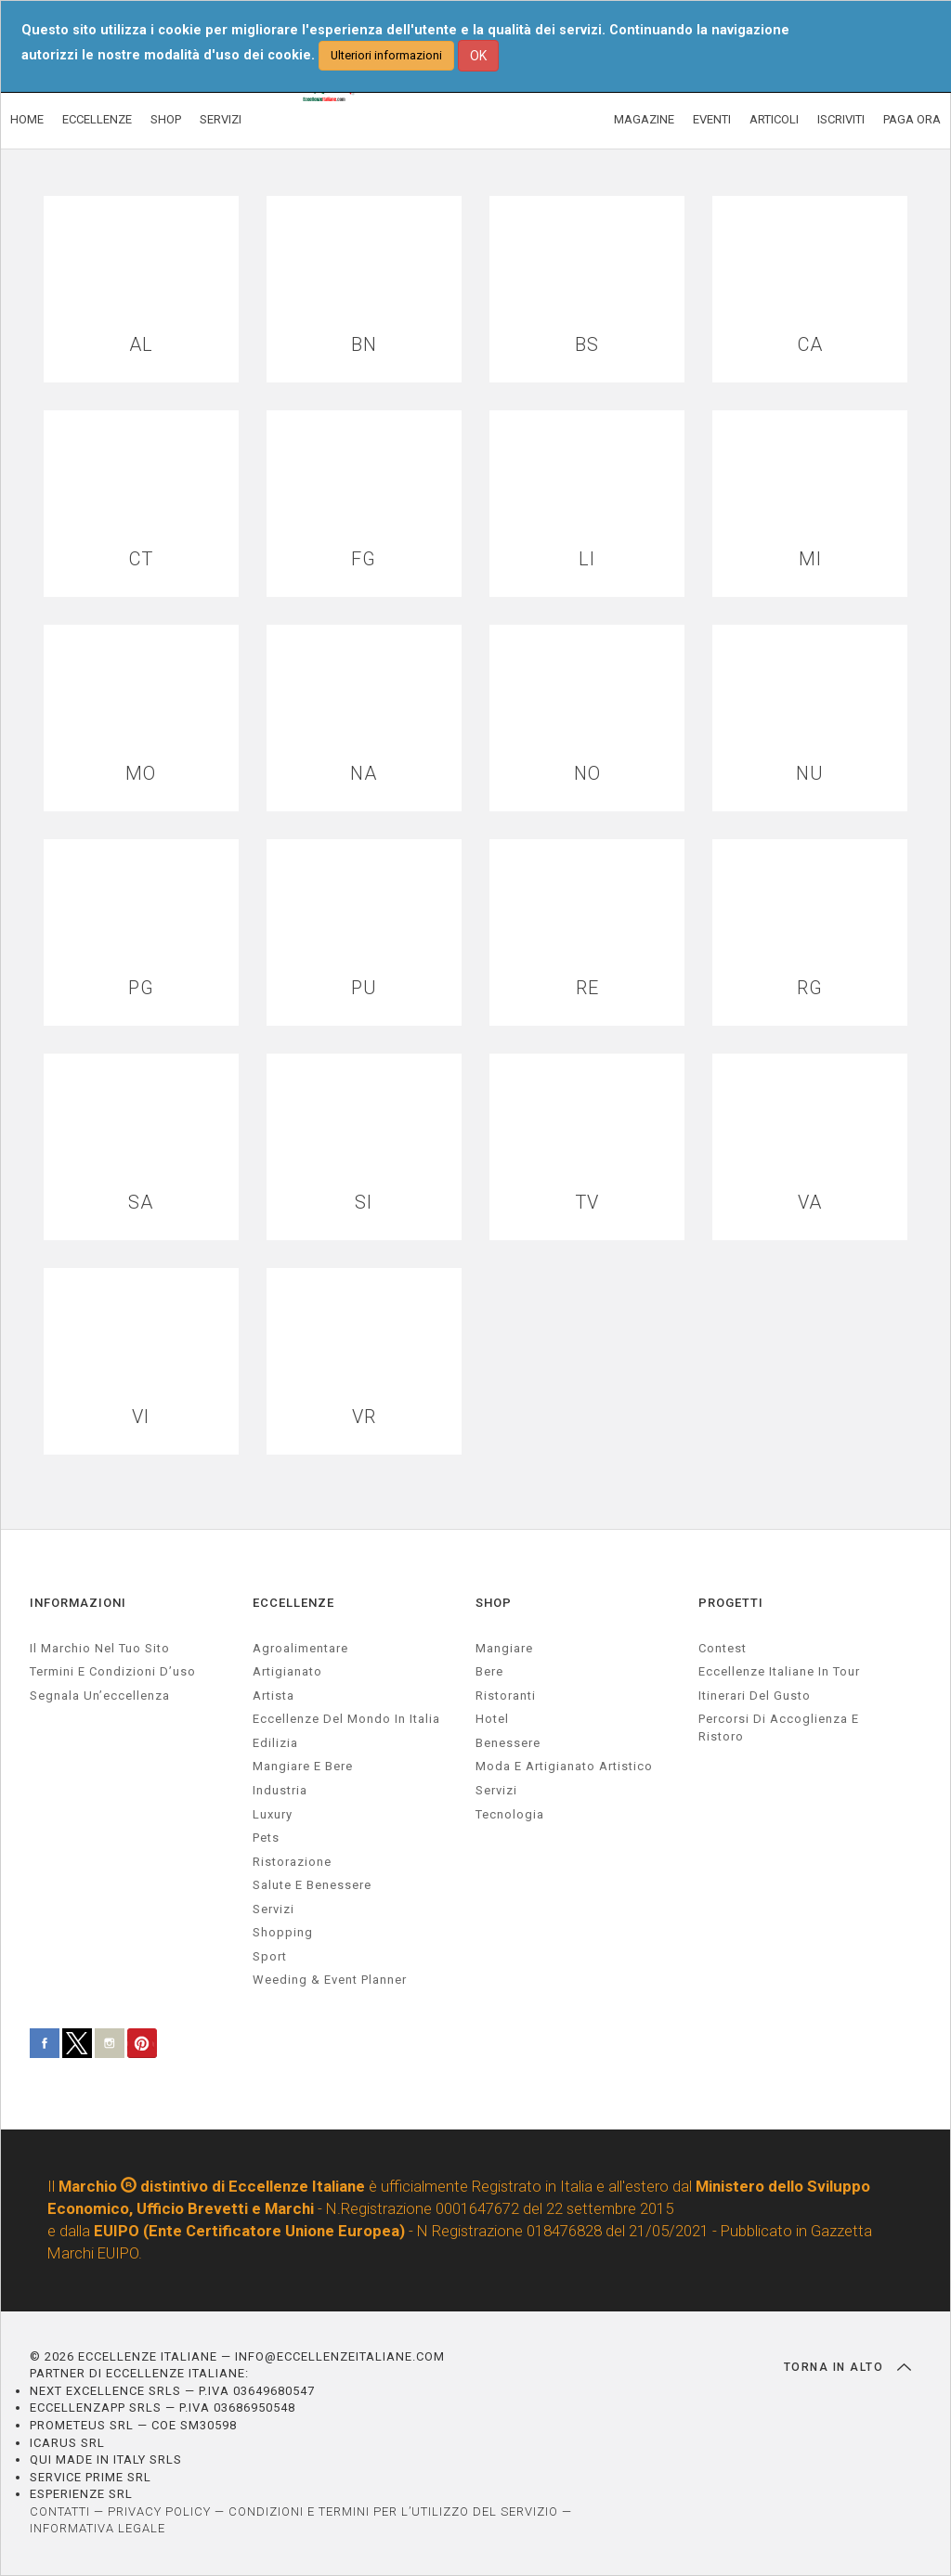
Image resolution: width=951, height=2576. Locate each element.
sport (270, 1956)
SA (140, 1202)
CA (810, 345)
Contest (722, 1648)
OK (478, 55)
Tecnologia (510, 1814)
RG (810, 988)
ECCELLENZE (97, 119)
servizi (273, 1909)
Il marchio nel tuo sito (100, 1648)
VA (810, 1202)
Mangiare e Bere (303, 1766)
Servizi (496, 1790)
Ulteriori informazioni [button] (386, 55)
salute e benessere (312, 1885)
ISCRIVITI (841, 119)
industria (280, 1790)
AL (141, 345)
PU (364, 988)
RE (587, 988)
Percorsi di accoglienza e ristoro (778, 1727)
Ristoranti (506, 1695)
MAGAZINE (644, 119)
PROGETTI (730, 1603)
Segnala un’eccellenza (100, 1695)
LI (587, 559)
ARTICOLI (774, 119)
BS (587, 345)
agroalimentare (300, 1648)
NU (810, 773)
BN (364, 345)
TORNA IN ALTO (847, 2367)
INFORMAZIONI (78, 1603)
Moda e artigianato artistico (564, 1766)
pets (266, 1838)
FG (363, 559)
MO (140, 773)
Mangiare (504, 1648)
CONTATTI (60, 2511)
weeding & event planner (330, 1980)
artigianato (287, 1671)
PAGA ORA (912, 119)
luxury (273, 1814)
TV (587, 1202)
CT (141, 559)
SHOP (165, 119)
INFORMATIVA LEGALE (97, 2528)
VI (141, 1417)
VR (364, 1417)
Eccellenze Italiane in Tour (779, 1671)
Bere (489, 1671)
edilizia (275, 1743)
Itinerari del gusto (754, 1695)
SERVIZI (220, 119)
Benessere (508, 1743)
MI (810, 559)
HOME (27, 119)
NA (363, 773)
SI (363, 1202)
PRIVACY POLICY (159, 2511)
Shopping (283, 1932)
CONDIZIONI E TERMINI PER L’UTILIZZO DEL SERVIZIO (393, 2511)
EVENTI (712, 119)
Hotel (492, 1719)
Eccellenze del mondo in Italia (346, 1719)
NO (587, 773)
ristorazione (292, 1862)
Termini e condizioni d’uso (113, 1671)
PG (141, 988)
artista (273, 1695)
